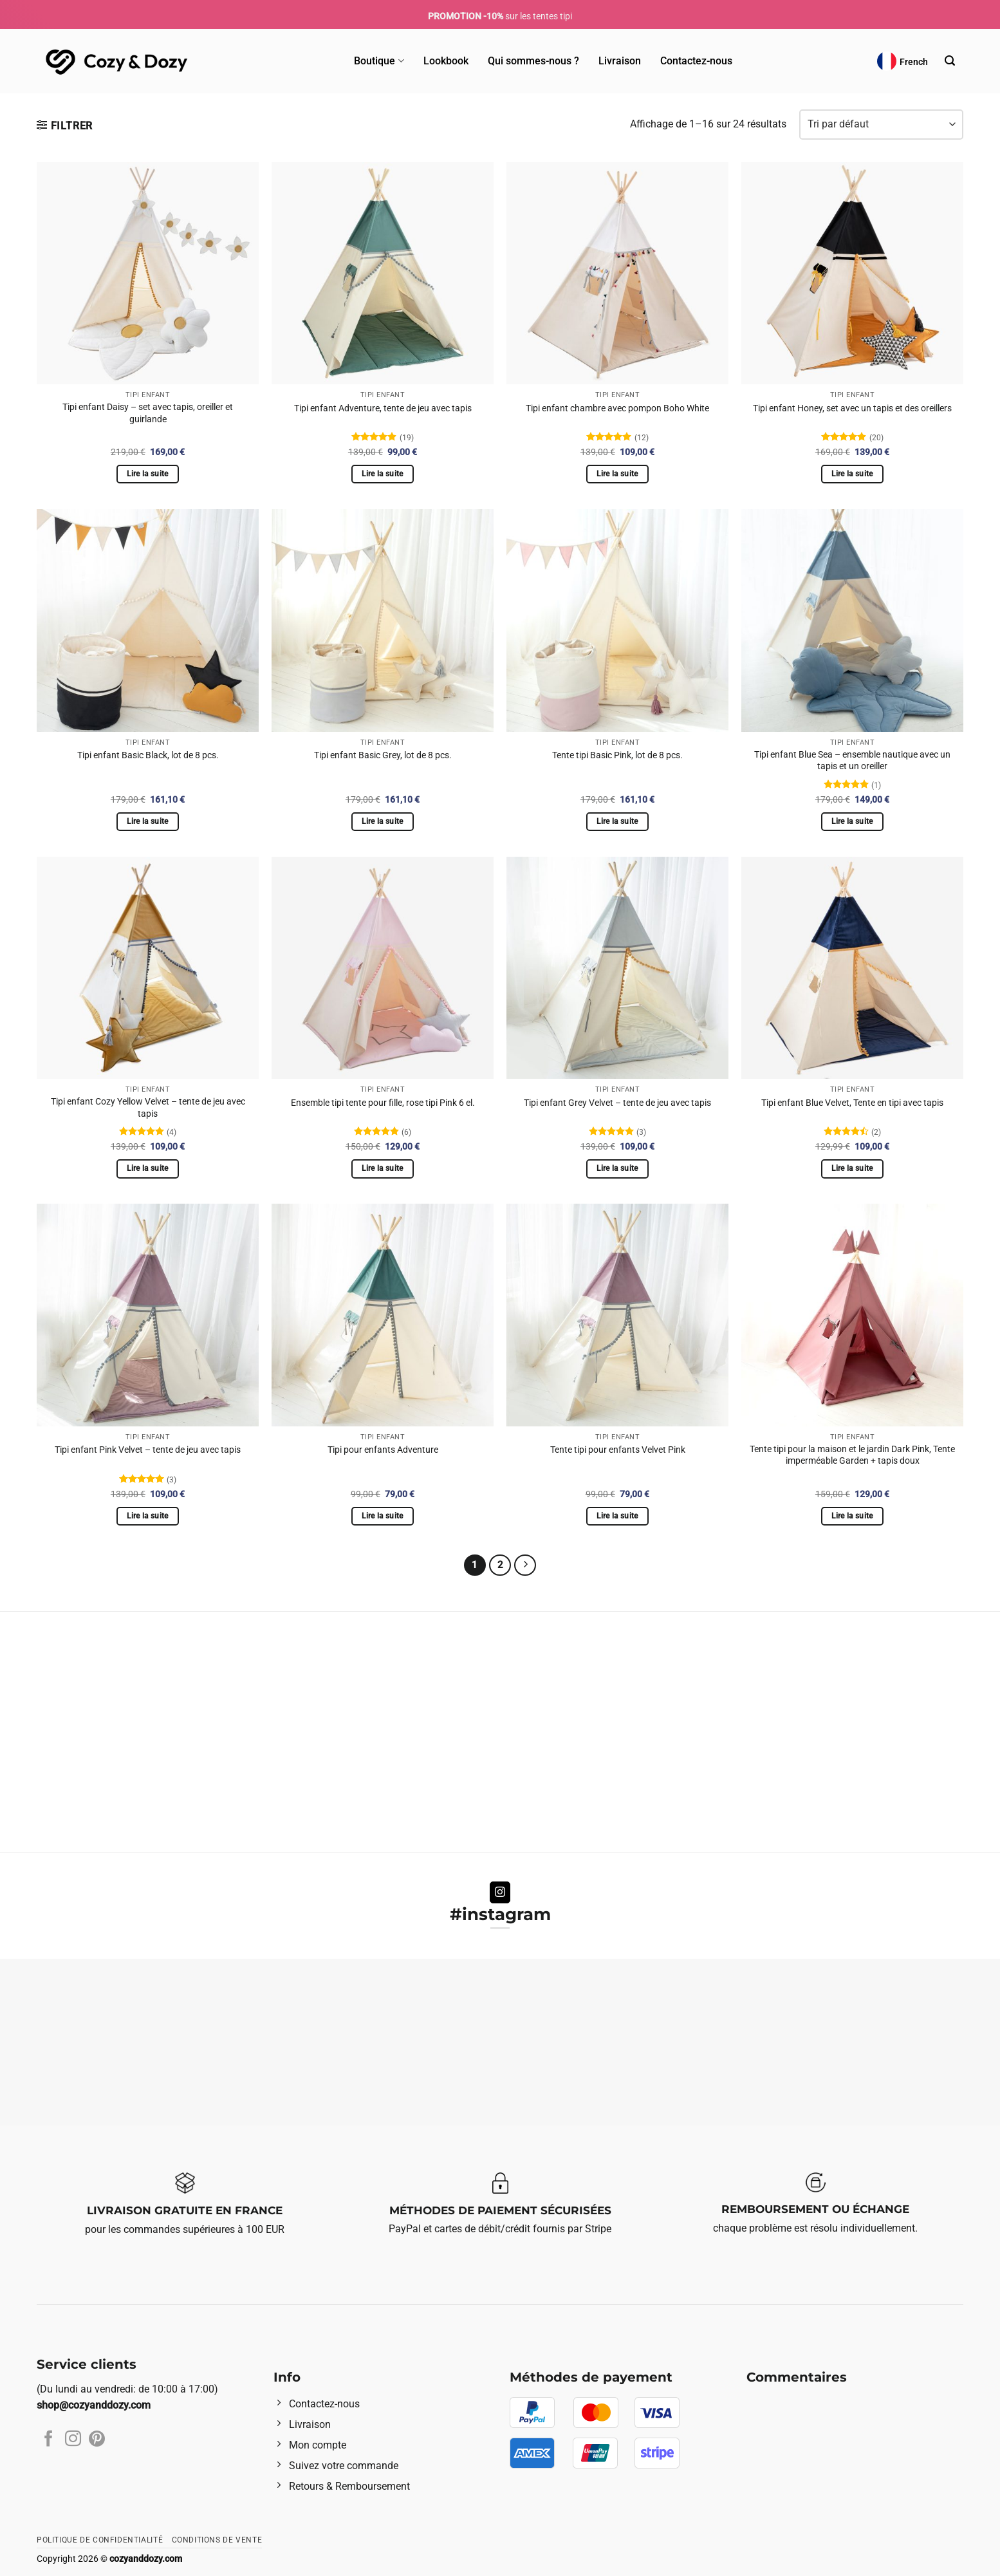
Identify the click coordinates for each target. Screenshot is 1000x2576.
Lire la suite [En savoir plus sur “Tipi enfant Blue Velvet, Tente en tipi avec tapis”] (852, 1168)
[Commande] (881, 124)
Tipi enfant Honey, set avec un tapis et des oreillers (852, 408)
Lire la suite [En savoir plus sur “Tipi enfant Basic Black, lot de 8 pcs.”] (148, 821)
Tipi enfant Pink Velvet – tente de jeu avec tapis (148, 1449)
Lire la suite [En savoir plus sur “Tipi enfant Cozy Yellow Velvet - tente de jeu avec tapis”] (148, 1168)
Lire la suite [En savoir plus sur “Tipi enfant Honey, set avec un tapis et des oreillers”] (852, 473)
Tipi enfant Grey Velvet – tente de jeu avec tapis (617, 1102)
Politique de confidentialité (100, 2539)
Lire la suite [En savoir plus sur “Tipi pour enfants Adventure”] (382, 1515)
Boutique (378, 61)
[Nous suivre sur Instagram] (500, 1892)
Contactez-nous (696, 61)
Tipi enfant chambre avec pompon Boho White (617, 408)
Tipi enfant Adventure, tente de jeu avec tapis (383, 408)
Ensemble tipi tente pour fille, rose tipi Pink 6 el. (383, 1102)
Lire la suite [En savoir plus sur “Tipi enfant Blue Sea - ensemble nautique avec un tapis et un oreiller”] (852, 821)
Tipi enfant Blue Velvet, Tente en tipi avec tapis (852, 1102)
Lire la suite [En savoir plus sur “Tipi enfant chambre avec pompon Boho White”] (617, 473)
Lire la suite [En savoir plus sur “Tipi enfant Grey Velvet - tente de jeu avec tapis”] (617, 1168)
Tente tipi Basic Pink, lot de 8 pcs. (617, 755)
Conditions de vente (217, 2539)
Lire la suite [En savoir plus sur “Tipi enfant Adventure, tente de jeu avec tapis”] (382, 473)
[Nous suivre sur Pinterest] (97, 2440)
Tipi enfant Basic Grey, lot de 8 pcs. (383, 755)
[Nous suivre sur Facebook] (49, 2440)
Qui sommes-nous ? (533, 61)
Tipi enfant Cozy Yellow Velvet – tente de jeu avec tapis (148, 1107)
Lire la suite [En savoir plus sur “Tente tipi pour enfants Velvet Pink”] (617, 1515)
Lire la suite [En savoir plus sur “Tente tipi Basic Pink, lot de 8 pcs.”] (617, 821)
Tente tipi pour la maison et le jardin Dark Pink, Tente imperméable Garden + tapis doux (852, 1455)
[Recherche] (950, 60)
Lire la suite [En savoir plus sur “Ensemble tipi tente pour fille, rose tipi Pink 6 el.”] (382, 1168)
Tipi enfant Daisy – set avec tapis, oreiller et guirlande (147, 413)
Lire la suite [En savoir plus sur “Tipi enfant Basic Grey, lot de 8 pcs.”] (382, 821)
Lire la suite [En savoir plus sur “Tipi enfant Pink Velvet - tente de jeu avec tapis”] (148, 1515)
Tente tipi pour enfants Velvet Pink (617, 1449)
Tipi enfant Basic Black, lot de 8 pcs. (148, 755)
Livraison (619, 61)
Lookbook (445, 61)
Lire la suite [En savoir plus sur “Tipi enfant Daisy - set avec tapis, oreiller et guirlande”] (148, 473)
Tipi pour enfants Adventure (383, 1449)
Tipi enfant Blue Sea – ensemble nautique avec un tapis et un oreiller (852, 760)
